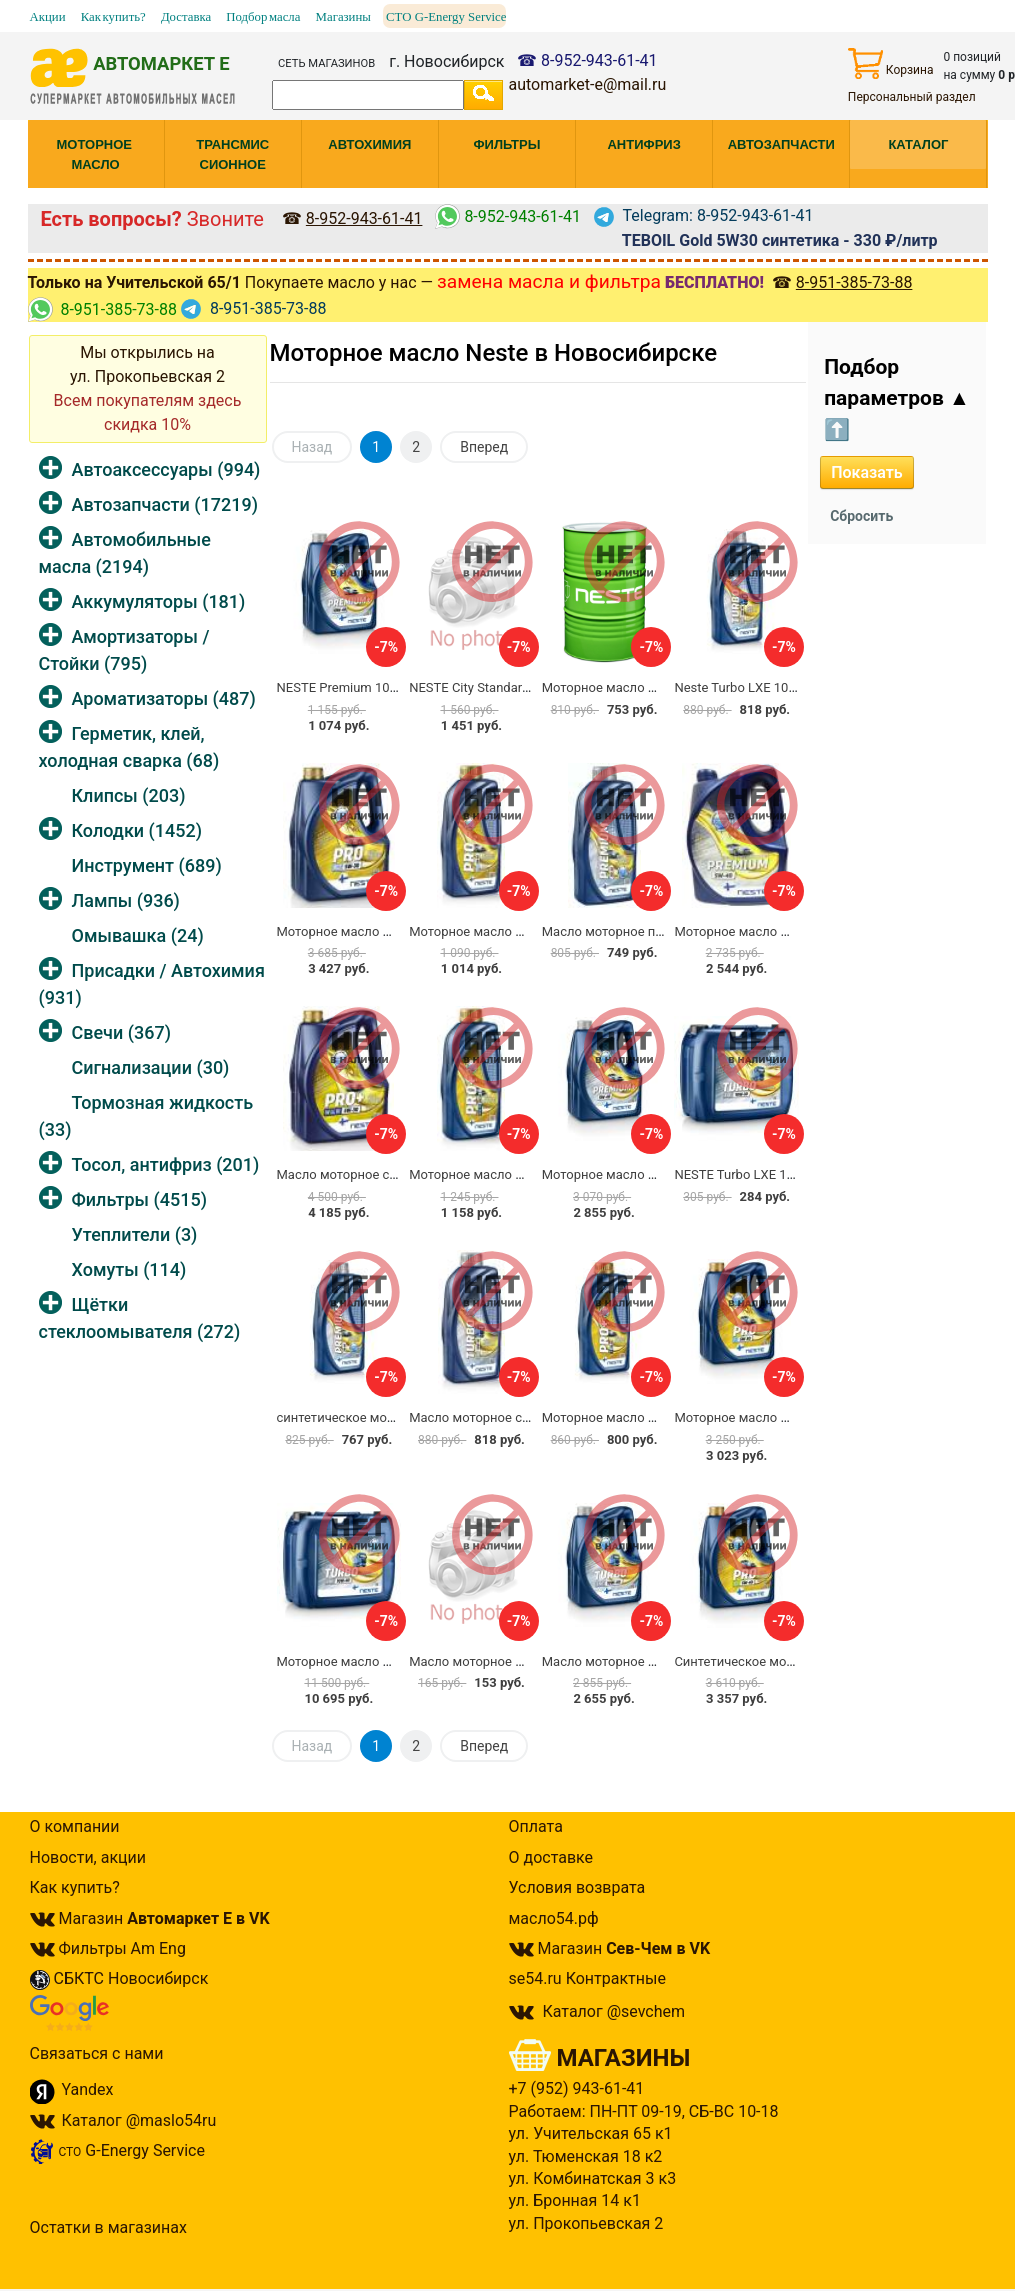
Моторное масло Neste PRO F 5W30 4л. (792, 1417)
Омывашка (138, 935)
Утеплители (135, 1234)
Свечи (121, 1032)
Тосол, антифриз (166, 1164)
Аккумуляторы (159, 601)
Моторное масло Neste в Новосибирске (494, 353)
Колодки (137, 830)
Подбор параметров (897, 398)
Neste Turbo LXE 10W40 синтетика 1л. (787, 687)
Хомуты (129, 1269)
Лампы (126, 900)
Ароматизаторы (164, 698)
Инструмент (147, 865)
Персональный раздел (912, 97)
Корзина (891, 63)
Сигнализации (151, 1067)
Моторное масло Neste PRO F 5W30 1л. (660, 1417)
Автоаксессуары (166, 469)
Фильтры (139, 1199)
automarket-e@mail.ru (587, 84)
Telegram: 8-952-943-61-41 (704, 215)
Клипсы (129, 795)
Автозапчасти (165, 504)
